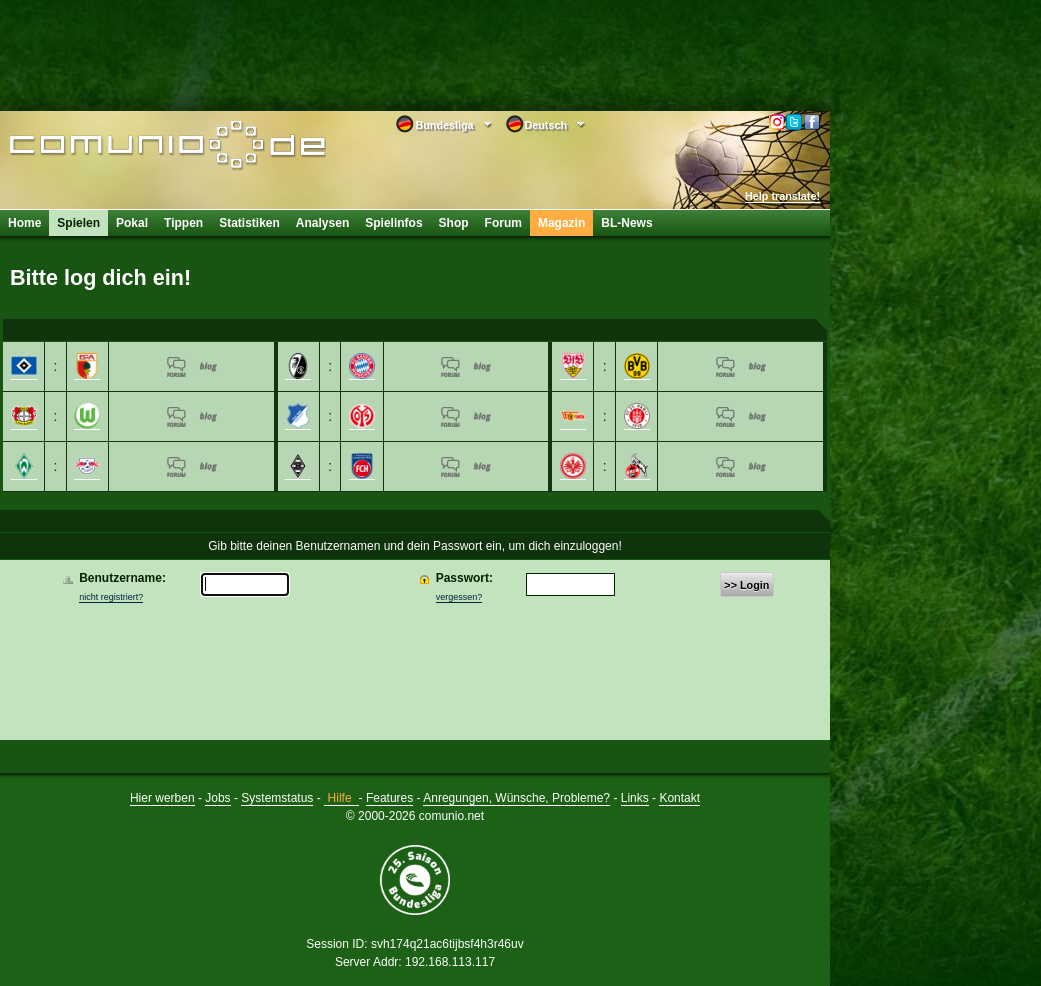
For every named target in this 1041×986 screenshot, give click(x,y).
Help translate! (782, 196)
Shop (454, 223)
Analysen (322, 223)
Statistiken (249, 223)
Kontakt (679, 798)
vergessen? (459, 597)
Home (24, 223)
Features (389, 798)
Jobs (217, 798)
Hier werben (162, 798)
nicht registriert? (111, 597)
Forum (503, 223)
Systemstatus (277, 798)
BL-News (626, 223)
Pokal (132, 223)
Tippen (183, 223)
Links (635, 798)
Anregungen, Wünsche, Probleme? (516, 798)
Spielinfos (393, 223)
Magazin (561, 223)
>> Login (746, 585)
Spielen (78, 223)
